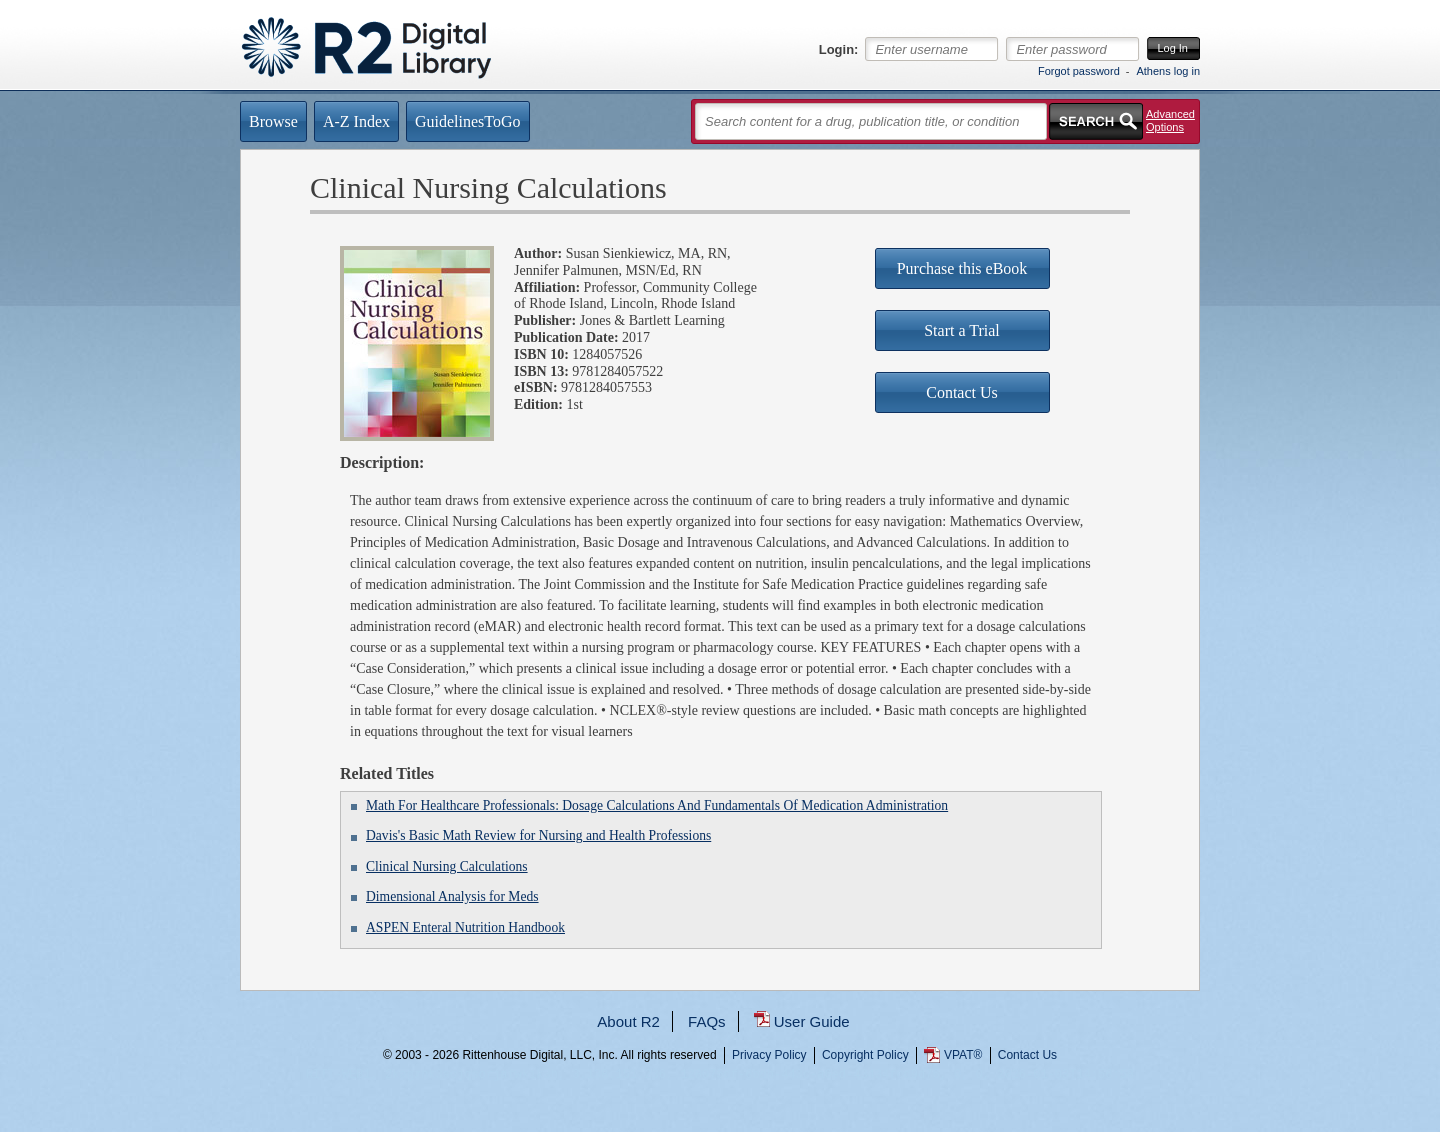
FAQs (707, 1021)
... (720, 1127)
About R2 (628, 1021)
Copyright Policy (865, 1055)
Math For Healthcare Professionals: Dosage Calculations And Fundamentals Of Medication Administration (657, 805)
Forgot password (1079, 71)
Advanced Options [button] (1170, 120)
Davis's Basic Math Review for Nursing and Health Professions (538, 835)
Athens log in (1168, 71)
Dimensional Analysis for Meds (452, 896)
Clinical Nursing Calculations (447, 866)
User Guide (812, 1021)
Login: (839, 50)
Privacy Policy (769, 1055)
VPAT (963, 1055)
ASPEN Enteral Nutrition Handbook (465, 927)
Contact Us (1027, 1055)
